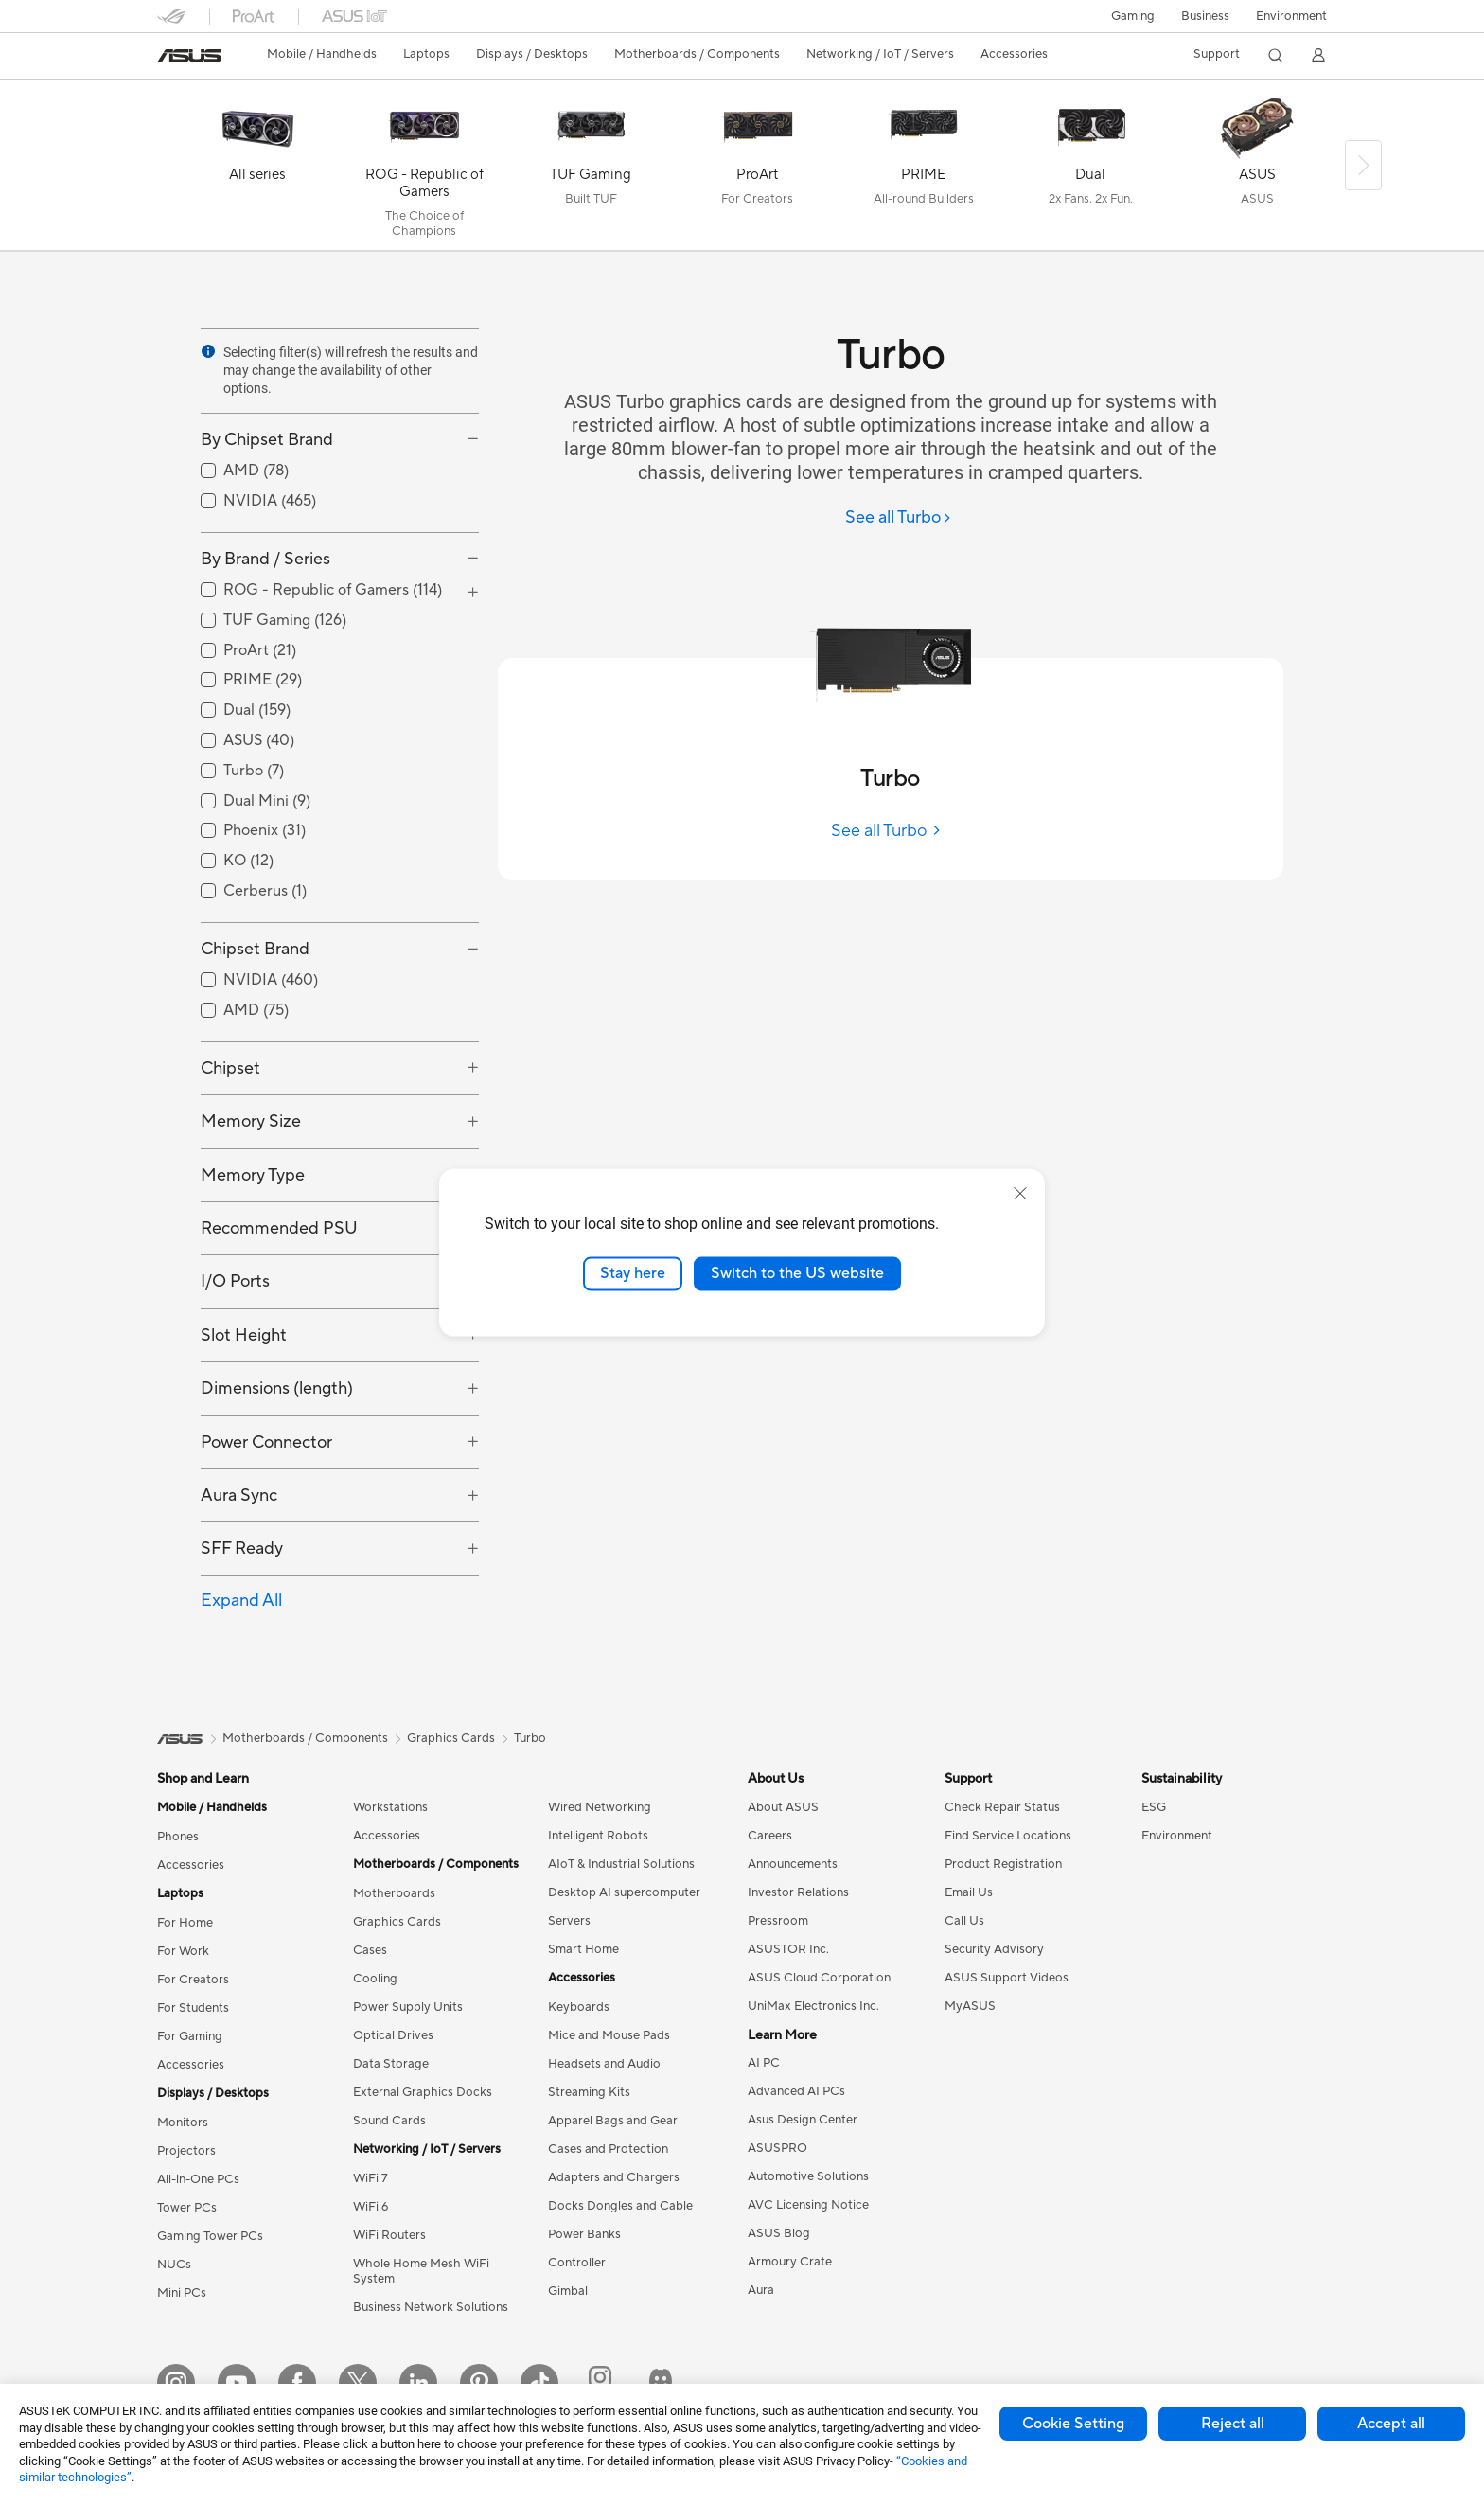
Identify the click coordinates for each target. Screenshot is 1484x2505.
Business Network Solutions (430, 2307)
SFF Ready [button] (242, 1548)
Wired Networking (599, 1807)
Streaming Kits (589, 2092)
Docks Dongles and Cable (620, 2205)
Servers (569, 1920)
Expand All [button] (241, 1600)
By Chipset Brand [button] (267, 440)
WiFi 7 (370, 2178)
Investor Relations (798, 1892)
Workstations (390, 1807)
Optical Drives (393, 2035)
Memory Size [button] (251, 1121)
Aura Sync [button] (239, 1495)
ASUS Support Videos (1007, 1977)
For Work (183, 1951)
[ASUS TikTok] (539, 2383)
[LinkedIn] (418, 2383)
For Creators (193, 1979)
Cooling (375, 1978)
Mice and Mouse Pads (609, 2035)
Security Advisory (994, 1949)
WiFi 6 (370, 2206)
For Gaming (189, 2036)
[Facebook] (297, 2383)
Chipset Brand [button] (255, 949)
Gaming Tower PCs (210, 2236)
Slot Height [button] (244, 1335)
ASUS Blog (779, 2233)
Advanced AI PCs (796, 2091)
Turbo (530, 1738)
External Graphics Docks (422, 2092)
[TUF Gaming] (590, 169)
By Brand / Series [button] (265, 559)
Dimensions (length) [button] (277, 1388)
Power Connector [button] (266, 1442)
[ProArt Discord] (661, 2383)
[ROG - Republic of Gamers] (424, 169)
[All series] (257, 169)
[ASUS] (1257, 169)
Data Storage (391, 2063)
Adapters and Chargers (614, 2177)
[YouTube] (237, 2383)
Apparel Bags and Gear (613, 2120)
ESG (1153, 1807)
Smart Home (583, 1949)
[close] (1020, 1193)
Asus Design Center (802, 2119)
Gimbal (568, 2291)
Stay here (632, 1273)
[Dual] (1090, 169)
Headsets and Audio (604, 2063)
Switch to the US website (797, 1273)
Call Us (964, 1920)
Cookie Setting (1073, 2423)
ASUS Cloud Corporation (819, 1977)
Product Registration (1003, 1864)
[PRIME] (923, 169)
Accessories (190, 1865)
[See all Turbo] (898, 518)
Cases (370, 1950)
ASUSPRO (777, 2148)
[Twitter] (358, 2383)
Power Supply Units (408, 2007)
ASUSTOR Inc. (788, 1949)
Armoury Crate (790, 2261)
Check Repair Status (1002, 1807)
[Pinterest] (479, 2383)
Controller (577, 2262)
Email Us (969, 1892)
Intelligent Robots (598, 1835)
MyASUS (970, 2006)
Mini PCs (181, 2293)
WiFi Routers (389, 2235)
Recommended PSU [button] (279, 1228)
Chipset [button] (230, 1068)
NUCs (174, 2264)
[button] (1133, 16)
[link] (189, 55)
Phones (178, 1836)
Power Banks (584, 2234)
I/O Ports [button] (235, 1281)
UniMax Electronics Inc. (813, 2006)
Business (1205, 16)
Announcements (793, 1864)
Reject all (1232, 2423)
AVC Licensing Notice (808, 2204)
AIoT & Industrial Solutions (621, 1864)
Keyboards (579, 2007)
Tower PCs (187, 2207)
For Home (185, 1922)
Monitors (182, 2122)
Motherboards (394, 1893)
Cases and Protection (608, 2149)
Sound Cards (389, 2120)
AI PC (764, 2062)
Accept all (1391, 2423)
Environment (1291, 16)
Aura (761, 2290)
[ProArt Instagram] (600, 2383)
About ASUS (783, 1807)
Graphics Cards (397, 1921)
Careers (770, 1835)
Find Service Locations (1008, 1835)
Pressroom (778, 1920)
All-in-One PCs (198, 2179)
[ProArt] (757, 169)
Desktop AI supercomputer (624, 1892)
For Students (193, 2008)
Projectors (186, 2151)
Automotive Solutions (808, 2176)
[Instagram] (176, 2383)
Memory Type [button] (253, 1175)
